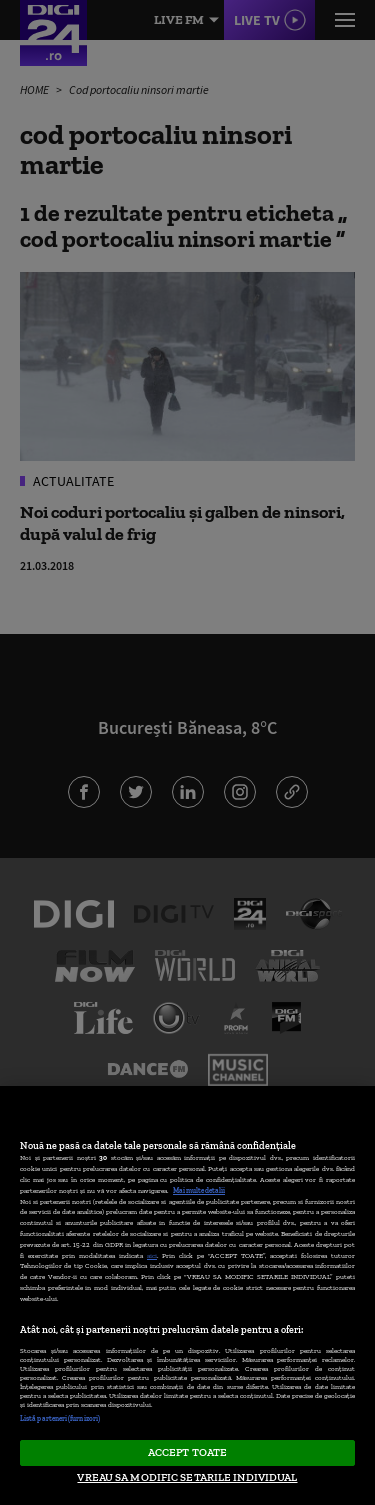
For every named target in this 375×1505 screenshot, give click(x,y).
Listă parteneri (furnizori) (60, 1418)
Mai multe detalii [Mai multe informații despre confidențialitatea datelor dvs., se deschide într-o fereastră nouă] (199, 1190)
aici (152, 1255)
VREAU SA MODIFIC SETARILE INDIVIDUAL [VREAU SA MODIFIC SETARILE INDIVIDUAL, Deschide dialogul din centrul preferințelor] (187, 1477)
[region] (187, 1295)
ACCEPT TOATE (187, 1452)
